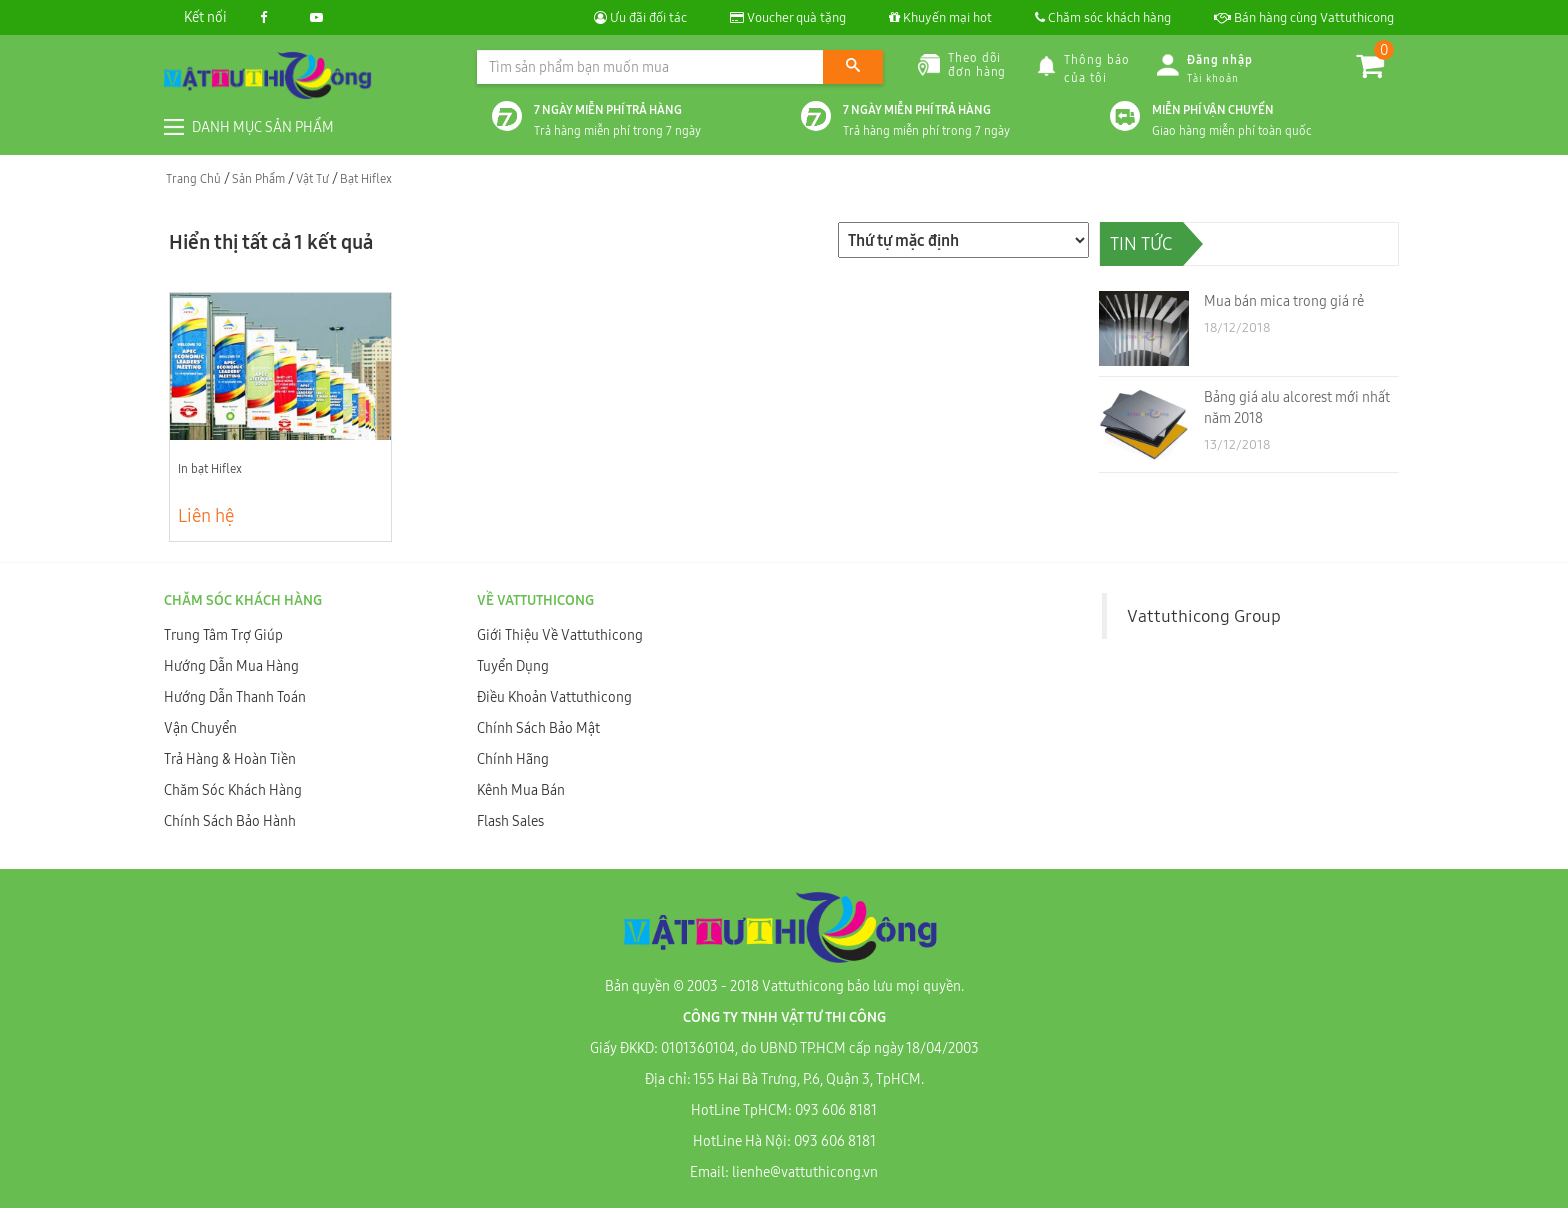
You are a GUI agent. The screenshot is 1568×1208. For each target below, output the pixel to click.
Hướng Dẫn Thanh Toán (235, 697)
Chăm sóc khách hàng (1103, 17)
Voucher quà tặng (788, 17)
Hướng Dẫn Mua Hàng (231, 666)
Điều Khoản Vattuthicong (554, 697)
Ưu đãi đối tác (640, 17)
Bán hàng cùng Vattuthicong (1304, 17)
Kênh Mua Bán (521, 790)
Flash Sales (510, 821)
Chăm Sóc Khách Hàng (233, 790)
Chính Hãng (513, 759)
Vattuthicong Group (1204, 615)
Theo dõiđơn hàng (962, 64)
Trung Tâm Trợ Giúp (223, 635)
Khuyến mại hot (940, 17)
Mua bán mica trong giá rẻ (1284, 301)
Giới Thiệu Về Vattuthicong (560, 635)
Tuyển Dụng (513, 666)
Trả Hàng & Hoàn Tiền (230, 759)
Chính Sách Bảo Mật (538, 728)
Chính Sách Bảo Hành (230, 821)
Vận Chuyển (200, 728)
